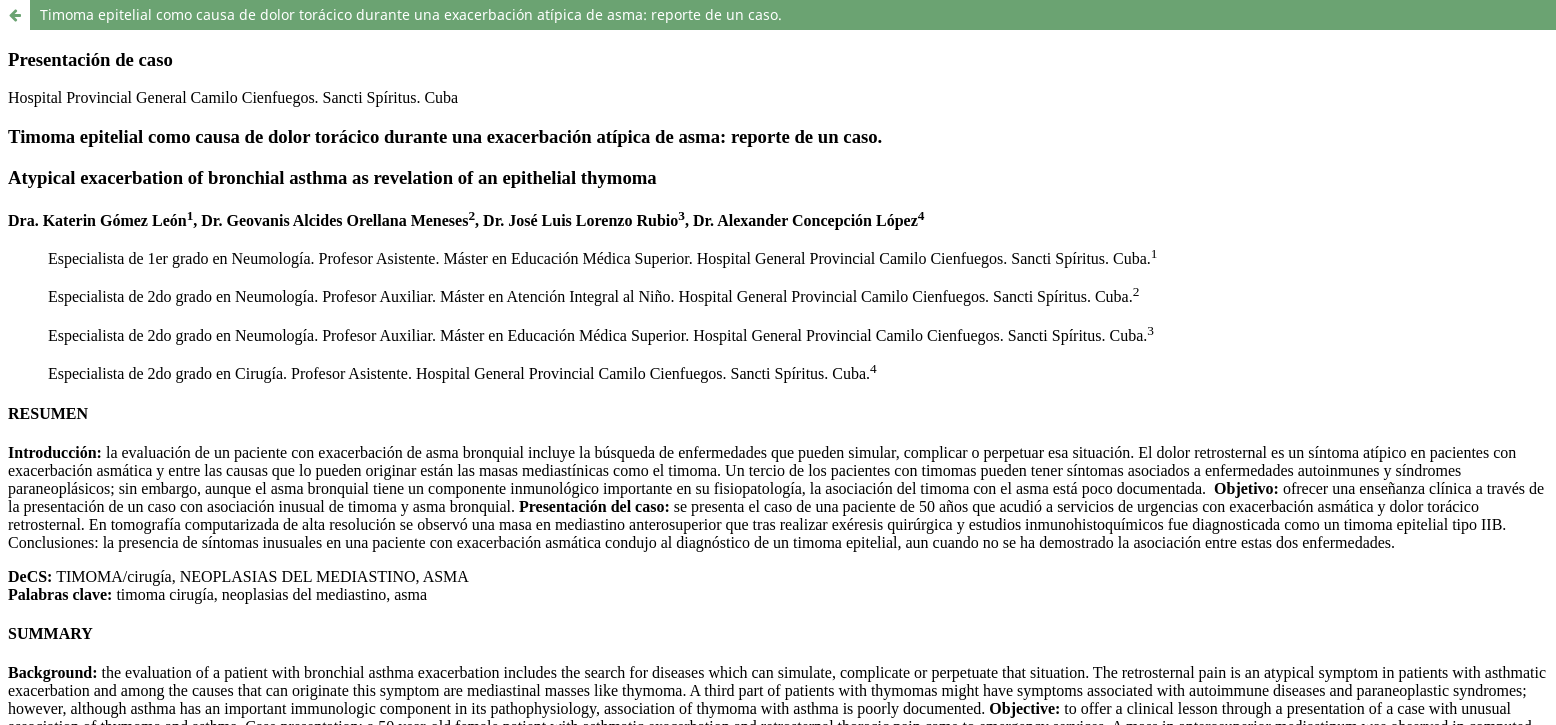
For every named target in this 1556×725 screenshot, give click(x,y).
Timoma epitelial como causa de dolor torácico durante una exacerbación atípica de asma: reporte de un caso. (411, 14)
